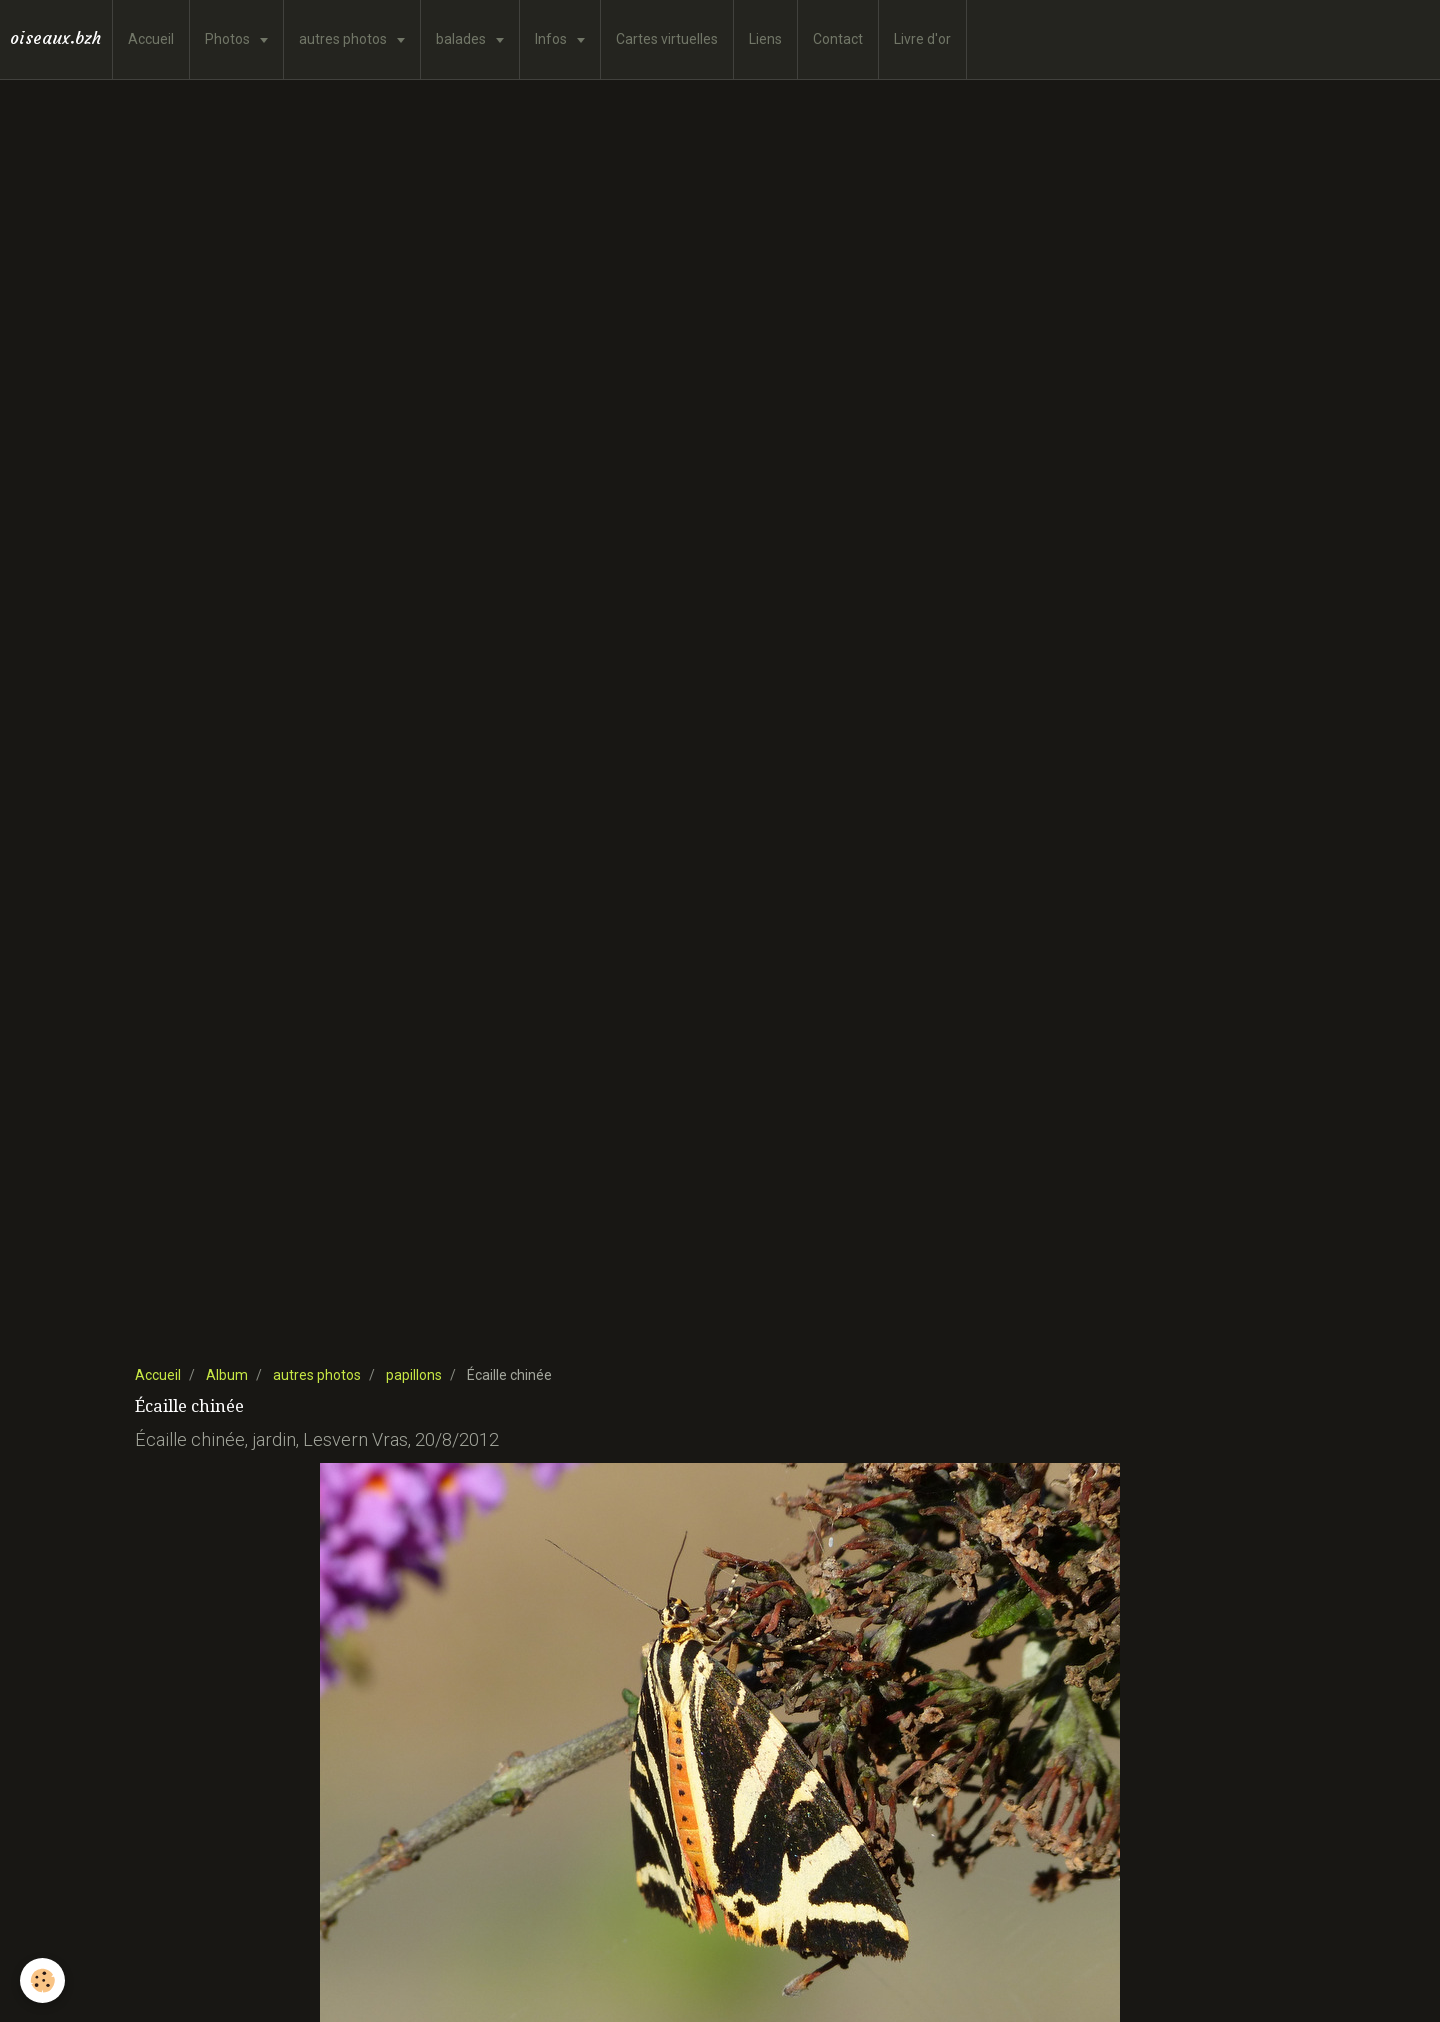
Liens (765, 39)
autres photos (344, 39)
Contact (838, 39)
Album (227, 1375)
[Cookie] (42, 1980)
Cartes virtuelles (667, 39)
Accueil (151, 39)
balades (462, 39)
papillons (414, 1375)
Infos (552, 39)
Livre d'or (922, 39)
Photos (229, 39)
